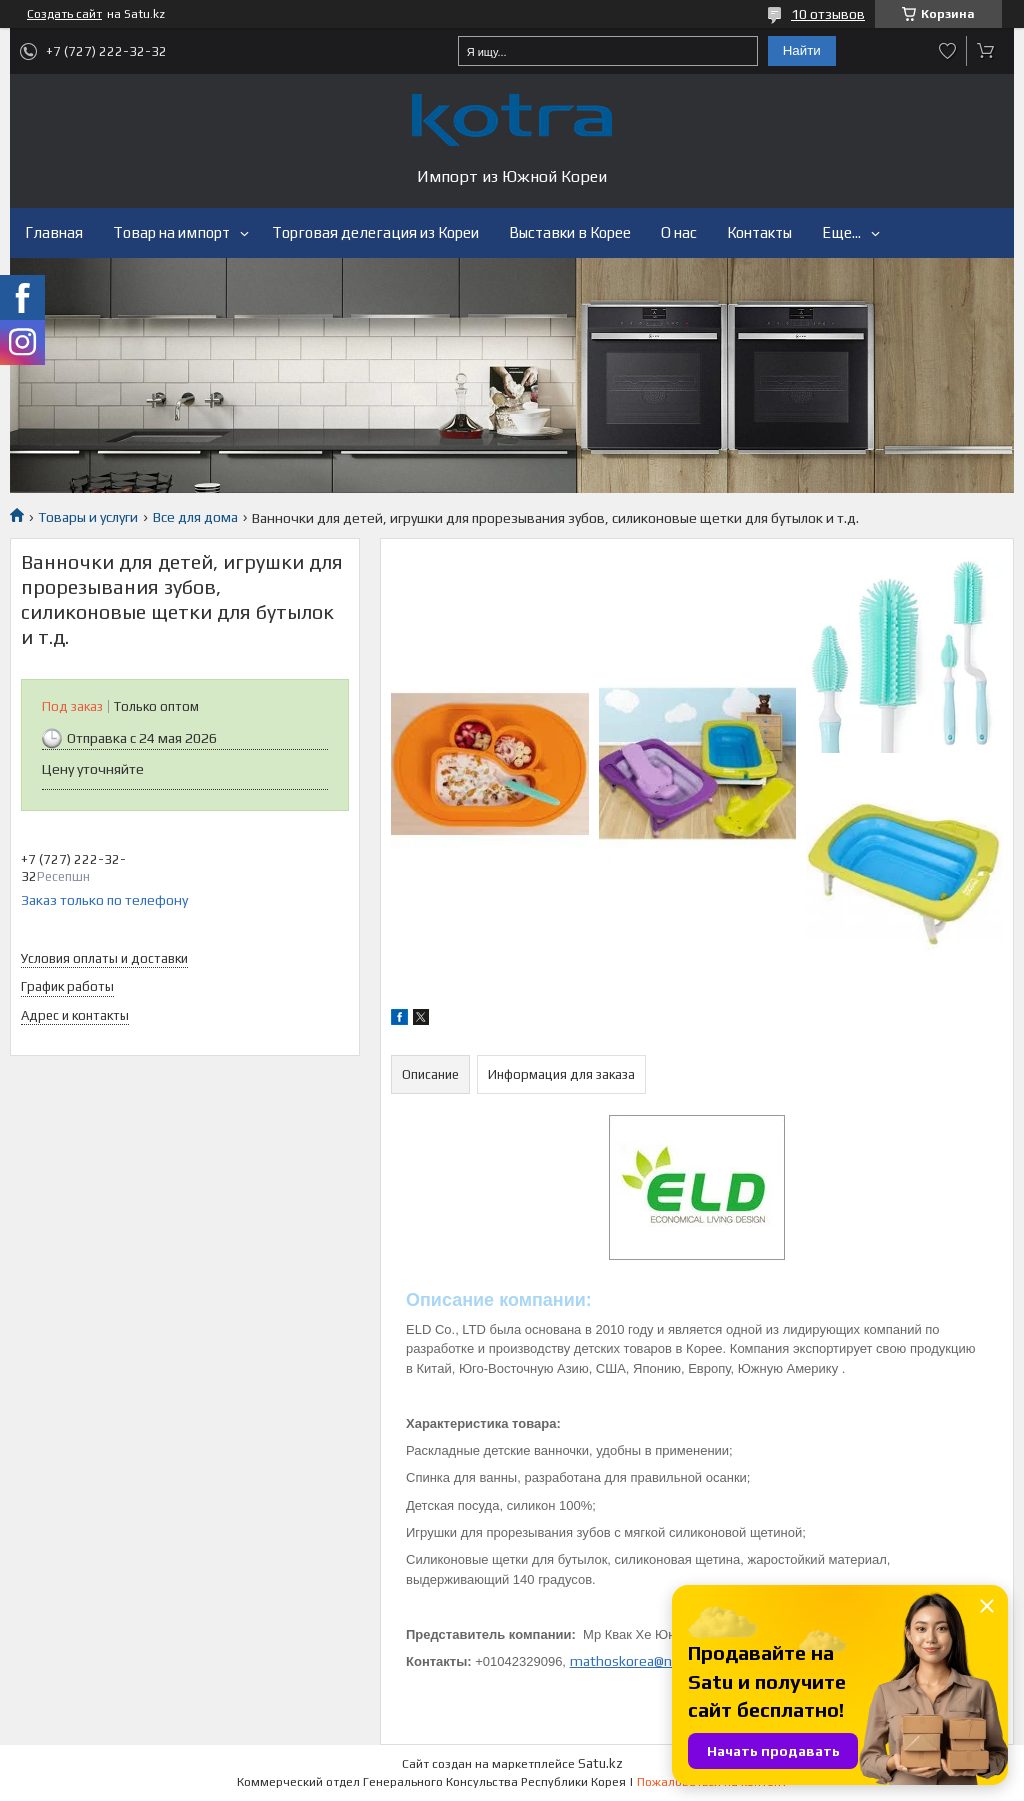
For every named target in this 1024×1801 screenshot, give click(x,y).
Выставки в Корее (570, 232)
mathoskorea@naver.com (649, 1661)
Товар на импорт (171, 232)
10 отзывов (828, 14)
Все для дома (195, 517)
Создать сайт (64, 14)
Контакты (759, 232)
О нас (679, 232)
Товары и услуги (88, 517)
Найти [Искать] (802, 50)
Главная (54, 232)
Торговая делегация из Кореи (375, 232)
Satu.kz (600, 1763)
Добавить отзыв (948, 51)
